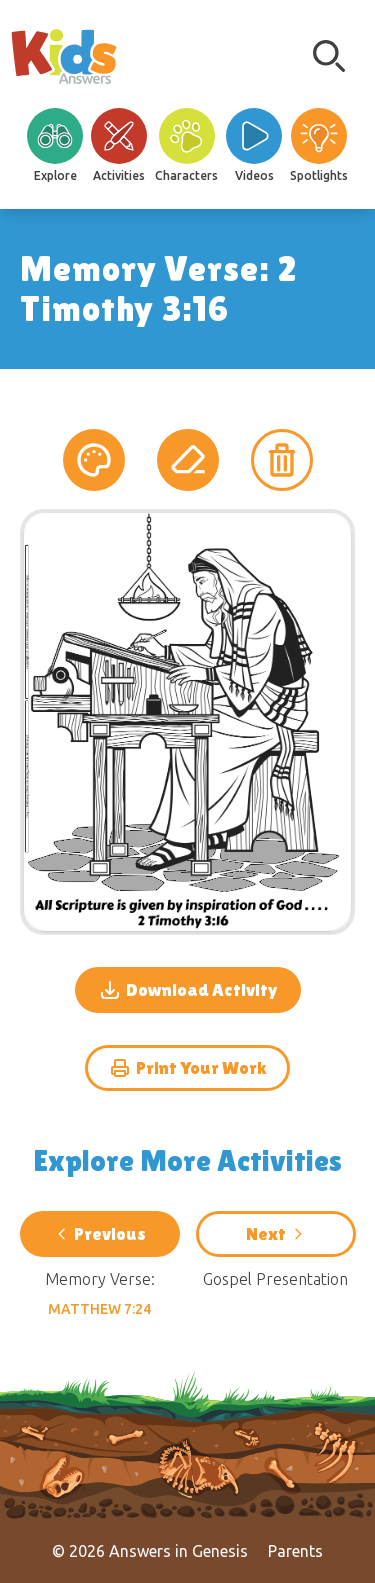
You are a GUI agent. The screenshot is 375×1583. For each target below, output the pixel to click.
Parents (295, 1551)
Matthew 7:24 (99, 1309)
